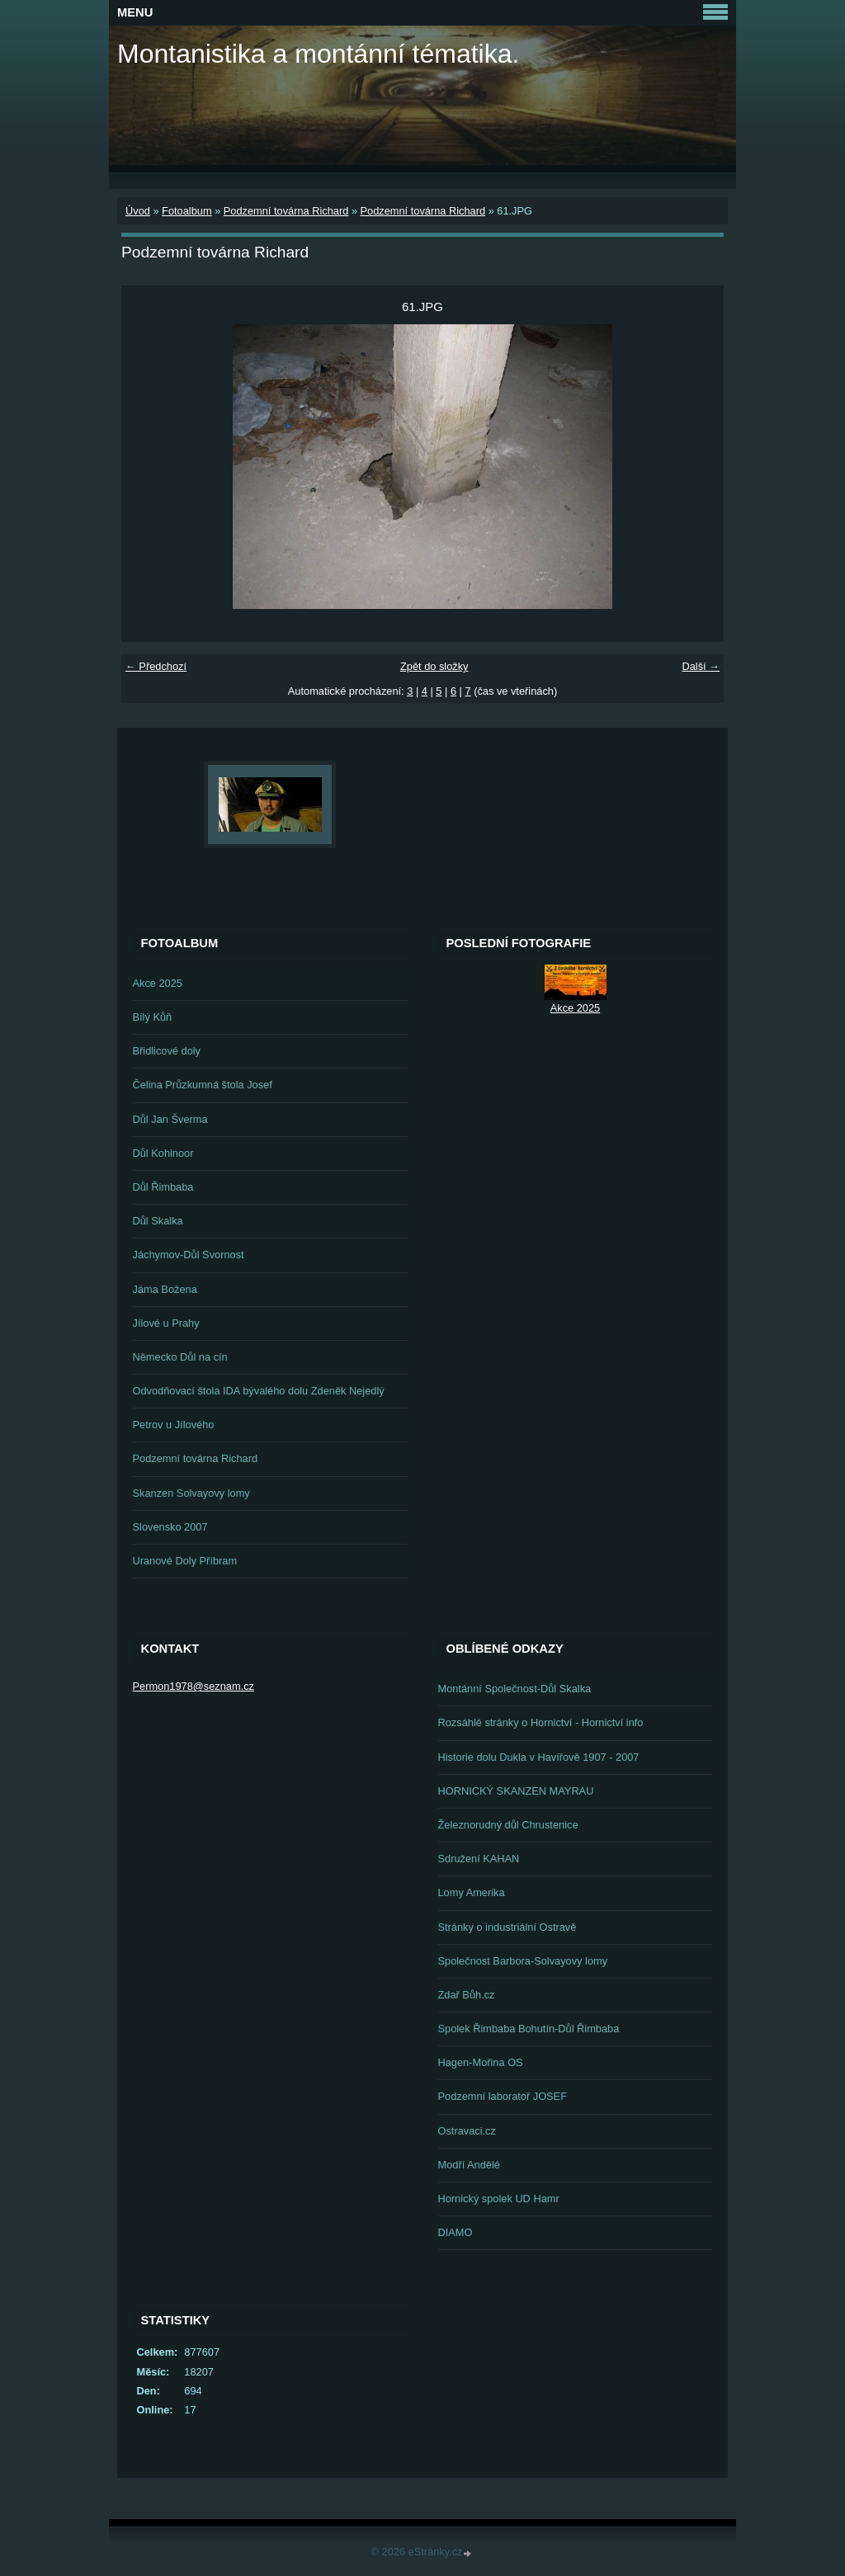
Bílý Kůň (152, 1017)
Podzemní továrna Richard (286, 211)
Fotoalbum (186, 211)
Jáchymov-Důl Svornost (188, 1254)
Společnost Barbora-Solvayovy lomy (523, 1961)
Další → (701, 666)
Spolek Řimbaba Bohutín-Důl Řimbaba (529, 2028)
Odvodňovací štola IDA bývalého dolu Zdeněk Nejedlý (259, 1391)
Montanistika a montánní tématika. (318, 53)
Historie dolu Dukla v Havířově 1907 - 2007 (539, 1757)
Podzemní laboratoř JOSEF (502, 2096)
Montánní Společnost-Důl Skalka (515, 1688)
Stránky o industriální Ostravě (507, 1927)
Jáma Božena (165, 1289)
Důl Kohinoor (163, 1153)
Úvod (137, 211)
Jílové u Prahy (166, 1323)
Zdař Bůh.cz (466, 1995)
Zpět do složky (434, 666)
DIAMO (455, 2232)
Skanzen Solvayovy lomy (191, 1493)
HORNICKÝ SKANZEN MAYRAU (516, 1791)
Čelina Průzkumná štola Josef (202, 1084)
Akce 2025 (157, 983)
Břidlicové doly (167, 1051)
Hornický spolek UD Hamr (498, 2198)
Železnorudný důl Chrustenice (508, 1825)
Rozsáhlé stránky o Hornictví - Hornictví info (541, 1722)
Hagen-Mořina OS (480, 2062)
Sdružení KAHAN (479, 1858)
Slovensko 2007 (170, 1527)
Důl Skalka (158, 1221)
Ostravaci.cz (467, 2131)
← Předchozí (155, 666)
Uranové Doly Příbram (185, 1561)
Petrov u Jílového (174, 1424)
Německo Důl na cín (180, 1357)
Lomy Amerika (471, 1892)
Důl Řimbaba (163, 1187)
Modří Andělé (469, 2164)
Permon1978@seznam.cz (193, 1686)
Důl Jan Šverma (170, 1119)
